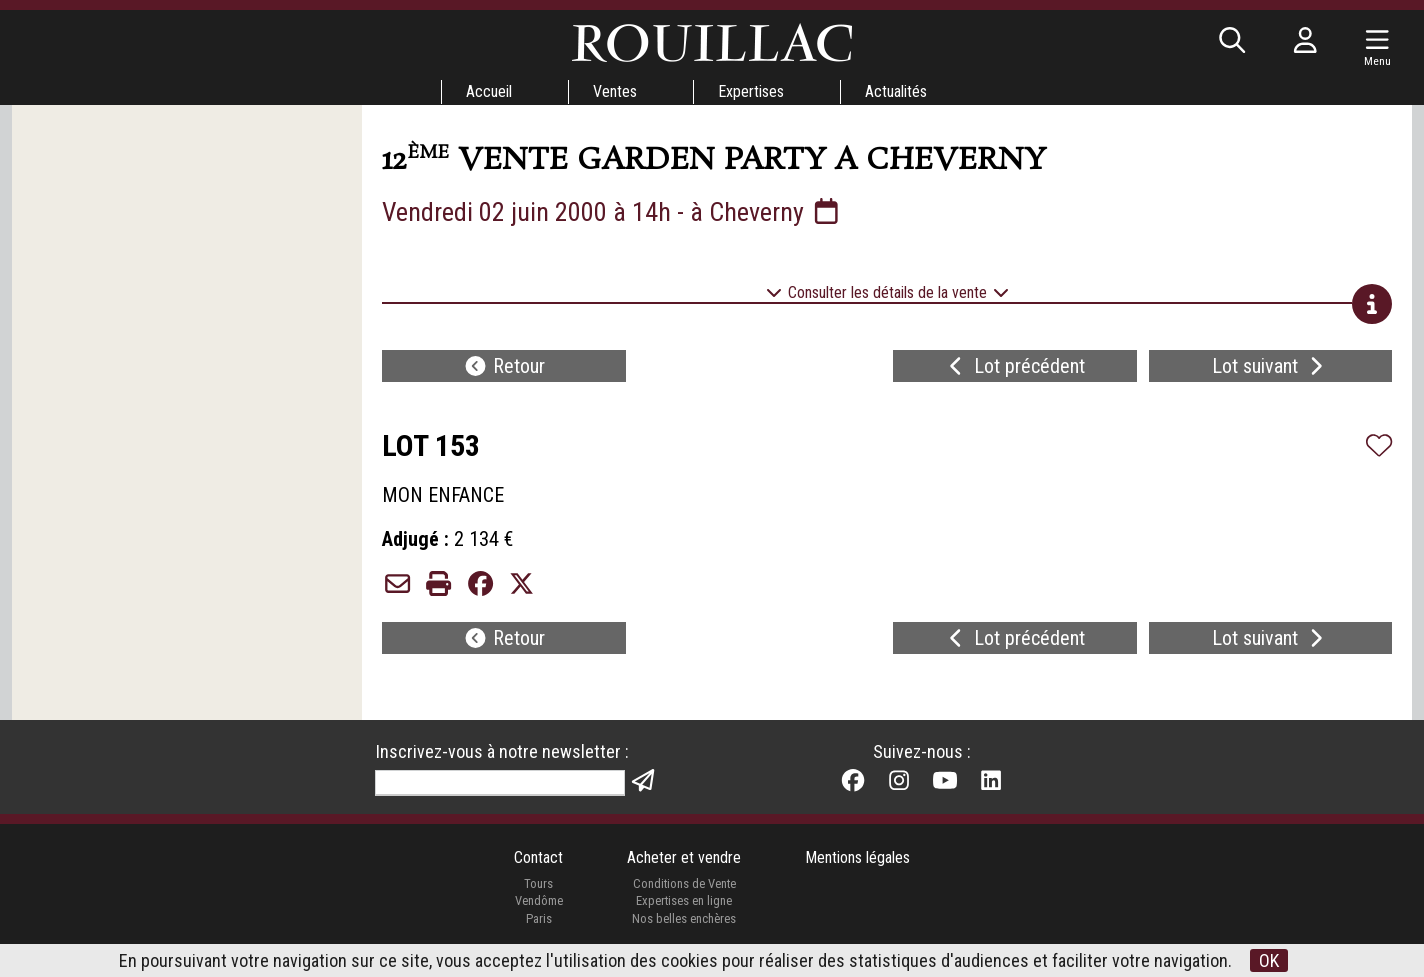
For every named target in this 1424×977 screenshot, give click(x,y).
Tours (538, 883)
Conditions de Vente (684, 883)
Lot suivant (1270, 366)
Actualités (896, 91)
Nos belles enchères (684, 918)
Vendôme (539, 900)
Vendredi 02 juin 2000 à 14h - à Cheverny (612, 212)
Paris (539, 918)
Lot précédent (1014, 366)
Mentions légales (857, 857)
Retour (504, 366)
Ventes (615, 91)
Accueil (489, 91)
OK (1269, 960)
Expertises (751, 91)
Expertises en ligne (684, 900)
